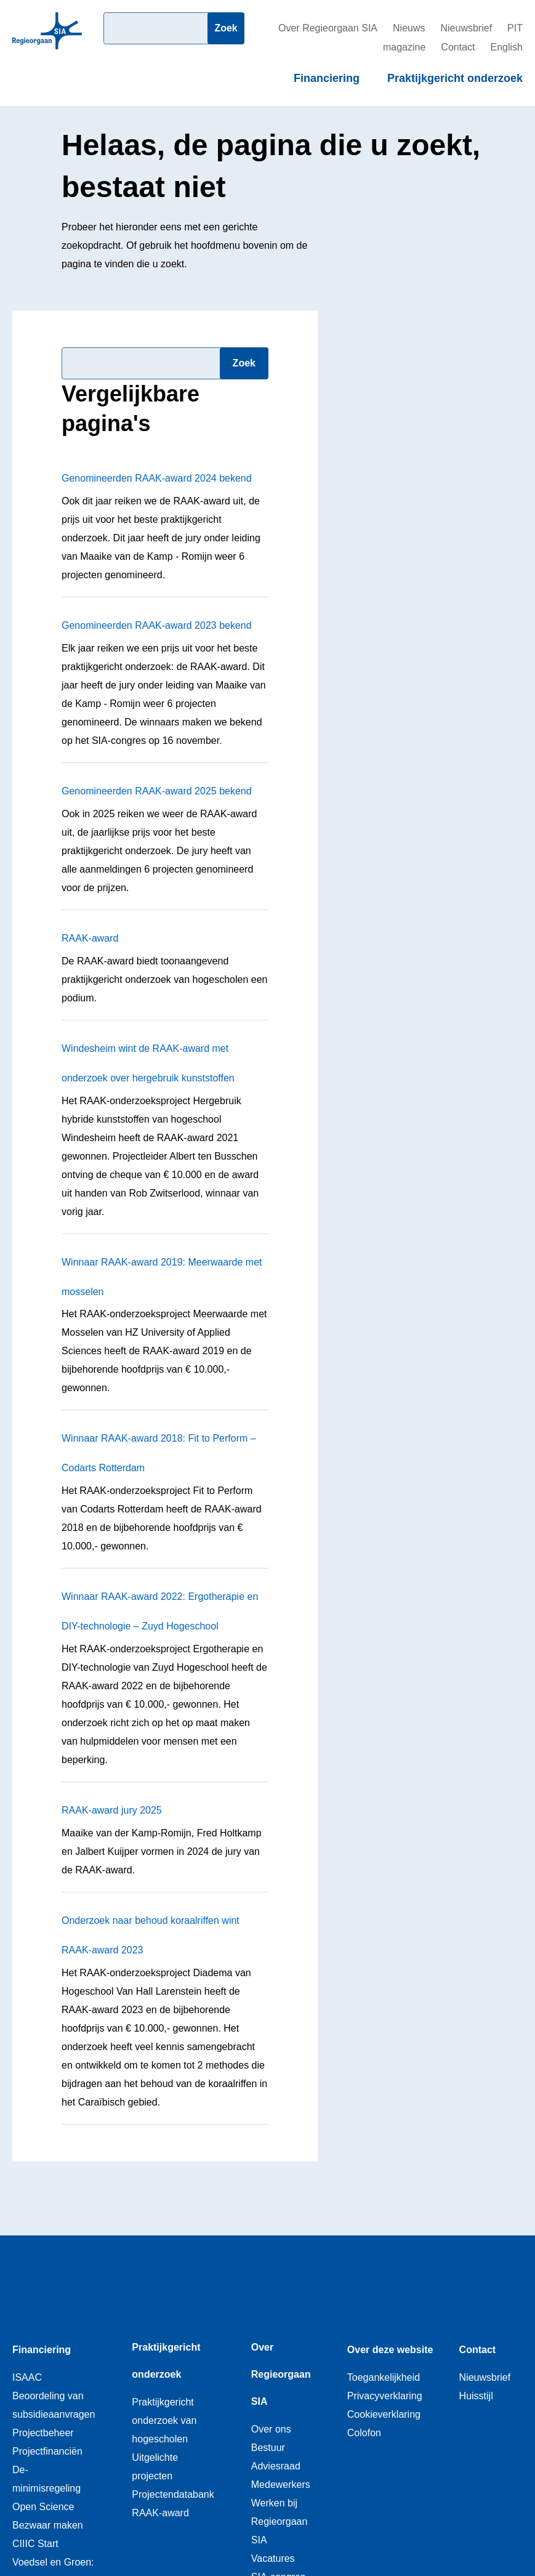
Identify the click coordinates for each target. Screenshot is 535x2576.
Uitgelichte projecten (155, 2466)
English (507, 47)
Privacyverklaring (384, 2396)
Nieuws (409, 28)
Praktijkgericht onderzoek (455, 78)
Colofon (364, 2433)
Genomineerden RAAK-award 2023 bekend (157, 625)
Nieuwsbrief (467, 28)
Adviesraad (275, 2466)
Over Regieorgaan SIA (327, 28)
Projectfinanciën (47, 2451)
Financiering (327, 78)
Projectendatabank (173, 2494)
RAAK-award (90, 938)
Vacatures (273, 2558)
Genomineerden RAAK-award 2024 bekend (157, 478)
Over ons (271, 2429)
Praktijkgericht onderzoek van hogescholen (164, 2420)
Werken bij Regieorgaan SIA (279, 2521)
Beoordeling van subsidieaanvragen (53, 2405)
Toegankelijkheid (383, 2377)
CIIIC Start (35, 2543)
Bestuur (268, 2447)
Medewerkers (280, 2484)
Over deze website (390, 2349)
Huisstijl (476, 2396)
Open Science (43, 2506)
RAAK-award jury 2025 (112, 1810)
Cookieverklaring (383, 2414)
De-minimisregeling (46, 2479)
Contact (458, 47)
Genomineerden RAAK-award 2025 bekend (157, 791)
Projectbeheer (43, 2433)
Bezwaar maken (47, 2525)
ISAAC (27, 2377)
